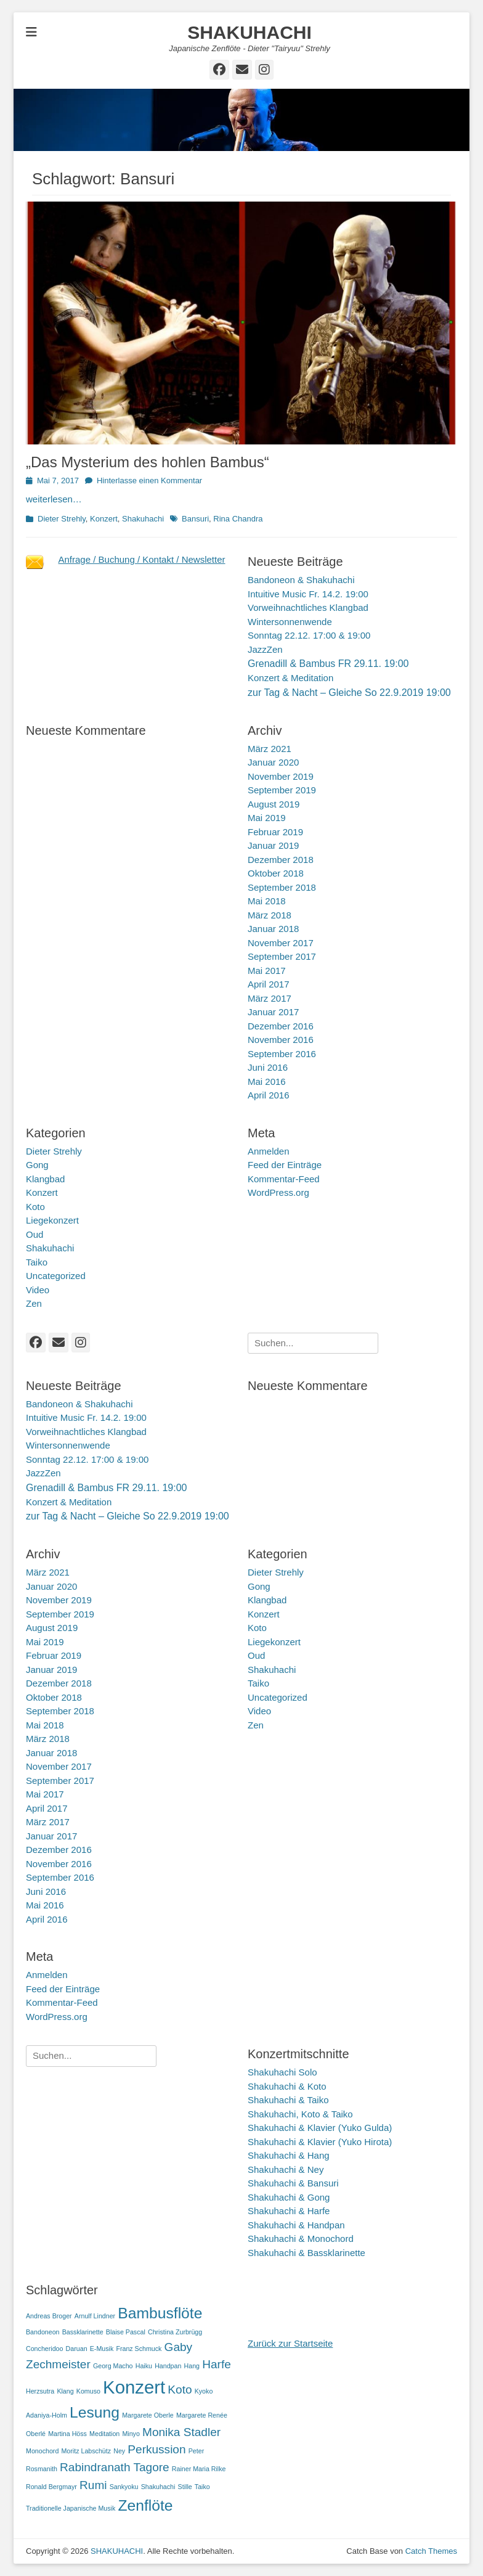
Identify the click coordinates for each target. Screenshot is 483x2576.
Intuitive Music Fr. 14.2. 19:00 (308, 594)
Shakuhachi (143, 518)
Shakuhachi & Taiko (288, 2100)
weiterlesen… (54, 499)
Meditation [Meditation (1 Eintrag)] (104, 2433)
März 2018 (269, 915)
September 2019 (282, 790)
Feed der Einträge (285, 1164)
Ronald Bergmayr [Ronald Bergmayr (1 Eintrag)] (51, 2486)
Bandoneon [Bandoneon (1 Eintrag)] (43, 2332)
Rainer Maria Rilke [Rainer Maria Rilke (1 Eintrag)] (199, 2468)
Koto (35, 1206)
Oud (34, 1234)
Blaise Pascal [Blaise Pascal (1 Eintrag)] (125, 2332)
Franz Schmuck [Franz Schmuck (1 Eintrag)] (138, 2348)
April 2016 (269, 1095)
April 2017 (269, 984)
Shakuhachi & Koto (287, 2086)
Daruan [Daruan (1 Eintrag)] (76, 2348)
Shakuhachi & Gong (289, 2197)
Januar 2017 (273, 1012)
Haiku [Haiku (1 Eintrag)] (144, 2366)
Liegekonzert (52, 1220)
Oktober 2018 (276, 873)
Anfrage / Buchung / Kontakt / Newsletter (142, 559)
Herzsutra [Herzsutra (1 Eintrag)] (40, 2391)
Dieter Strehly (62, 518)
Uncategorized (56, 1275)
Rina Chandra (237, 518)
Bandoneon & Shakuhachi (301, 579)
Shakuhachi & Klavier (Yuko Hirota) (320, 2141)
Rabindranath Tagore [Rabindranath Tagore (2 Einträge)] (114, 2467)
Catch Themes (431, 2551)
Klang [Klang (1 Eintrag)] (65, 2391)
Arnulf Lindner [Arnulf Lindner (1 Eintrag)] (95, 2316)
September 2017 (282, 956)
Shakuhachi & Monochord (301, 2238)
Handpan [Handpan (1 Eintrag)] (168, 2366)
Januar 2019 (273, 845)
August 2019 (273, 804)
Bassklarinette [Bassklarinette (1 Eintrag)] (83, 2332)
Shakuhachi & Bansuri (293, 2183)
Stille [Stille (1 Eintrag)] (185, 2486)
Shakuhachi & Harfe (289, 2211)
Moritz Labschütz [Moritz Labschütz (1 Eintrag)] (86, 2451)
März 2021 (269, 748)
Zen (34, 1303)
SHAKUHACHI (249, 32)
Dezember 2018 (281, 859)
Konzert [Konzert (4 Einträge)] (134, 2387)
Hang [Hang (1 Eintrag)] (192, 2366)
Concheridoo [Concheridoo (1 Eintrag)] (44, 2348)
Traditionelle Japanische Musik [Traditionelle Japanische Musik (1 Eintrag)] (70, 2508)
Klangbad (45, 1179)
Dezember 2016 (281, 1026)
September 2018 (282, 887)
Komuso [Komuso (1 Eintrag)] (88, 2391)
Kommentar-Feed (284, 1179)
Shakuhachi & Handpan (296, 2225)
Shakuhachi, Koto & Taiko (300, 2114)
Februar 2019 (275, 832)
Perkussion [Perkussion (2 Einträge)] (156, 2449)
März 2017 (269, 998)
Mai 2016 (267, 1081)
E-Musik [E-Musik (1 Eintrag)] (101, 2348)
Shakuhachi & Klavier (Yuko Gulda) (320, 2127)
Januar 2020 (273, 762)
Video (37, 1290)
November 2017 (281, 943)
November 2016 (281, 1039)
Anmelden (269, 1151)
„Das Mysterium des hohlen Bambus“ (147, 462)
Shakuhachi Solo (282, 2072)
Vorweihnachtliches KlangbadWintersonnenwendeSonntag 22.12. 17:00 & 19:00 (309, 621)
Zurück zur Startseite (290, 2343)
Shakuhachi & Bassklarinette (306, 2252)
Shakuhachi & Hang (289, 2155)
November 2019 (281, 776)
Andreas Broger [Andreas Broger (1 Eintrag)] (49, 2316)
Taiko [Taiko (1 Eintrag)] (202, 2486)
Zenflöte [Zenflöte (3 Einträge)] (145, 2505)
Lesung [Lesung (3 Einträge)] (95, 2412)
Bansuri (195, 518)
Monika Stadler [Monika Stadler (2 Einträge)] (181, 2432)
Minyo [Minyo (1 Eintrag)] (130, 2433)
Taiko (36, 1262)
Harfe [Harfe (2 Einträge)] (216, 2364)
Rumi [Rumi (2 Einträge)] (93, 2485)
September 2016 (282, 1054)
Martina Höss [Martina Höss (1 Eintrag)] (67, 2433)
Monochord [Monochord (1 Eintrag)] (42, 2451)
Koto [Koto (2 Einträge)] (180, 2389)
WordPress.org (278, 1192)
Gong (37, 1164)
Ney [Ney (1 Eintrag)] (119, 2451)
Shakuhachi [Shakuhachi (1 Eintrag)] (158, 2486)
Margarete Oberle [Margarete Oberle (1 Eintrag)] (148, 2415)
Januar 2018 (273, 928)
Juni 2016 (268, 1067)
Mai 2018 (267, 901)
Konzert (104, 518)
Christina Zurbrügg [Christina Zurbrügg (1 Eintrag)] (175, 2332)
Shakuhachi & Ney (285, 2169)
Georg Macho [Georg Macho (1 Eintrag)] (113, 2366)
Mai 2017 (267, 970)
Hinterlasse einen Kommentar (149, 480)
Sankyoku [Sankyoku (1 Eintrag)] (124, 2486)
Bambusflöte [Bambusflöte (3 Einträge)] (160, 2313)
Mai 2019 (267, 817)
